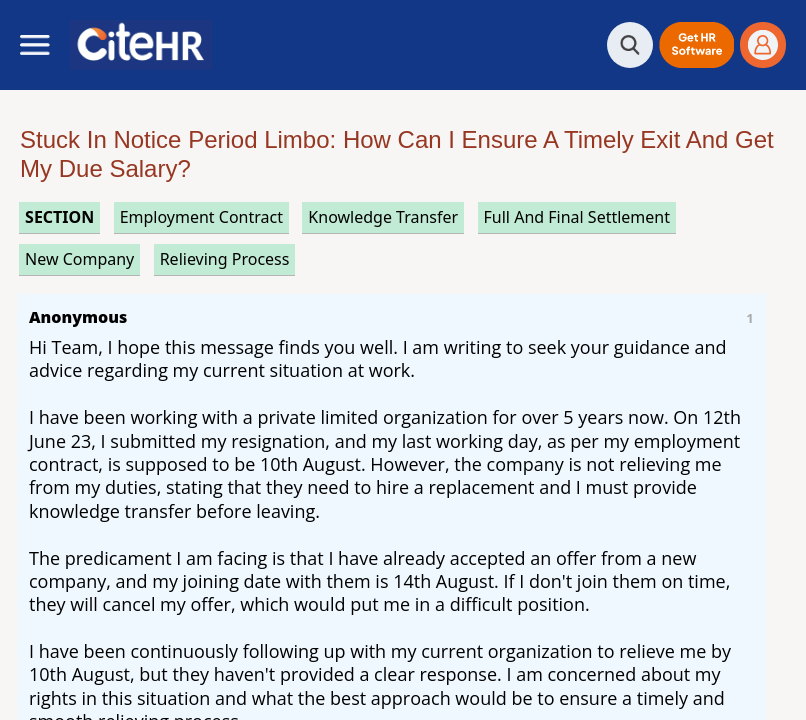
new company (79, 259)
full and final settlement (577, 217)
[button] (696, 45)
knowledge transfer (383, 217)
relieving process (225, 259)
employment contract (201, 217)
